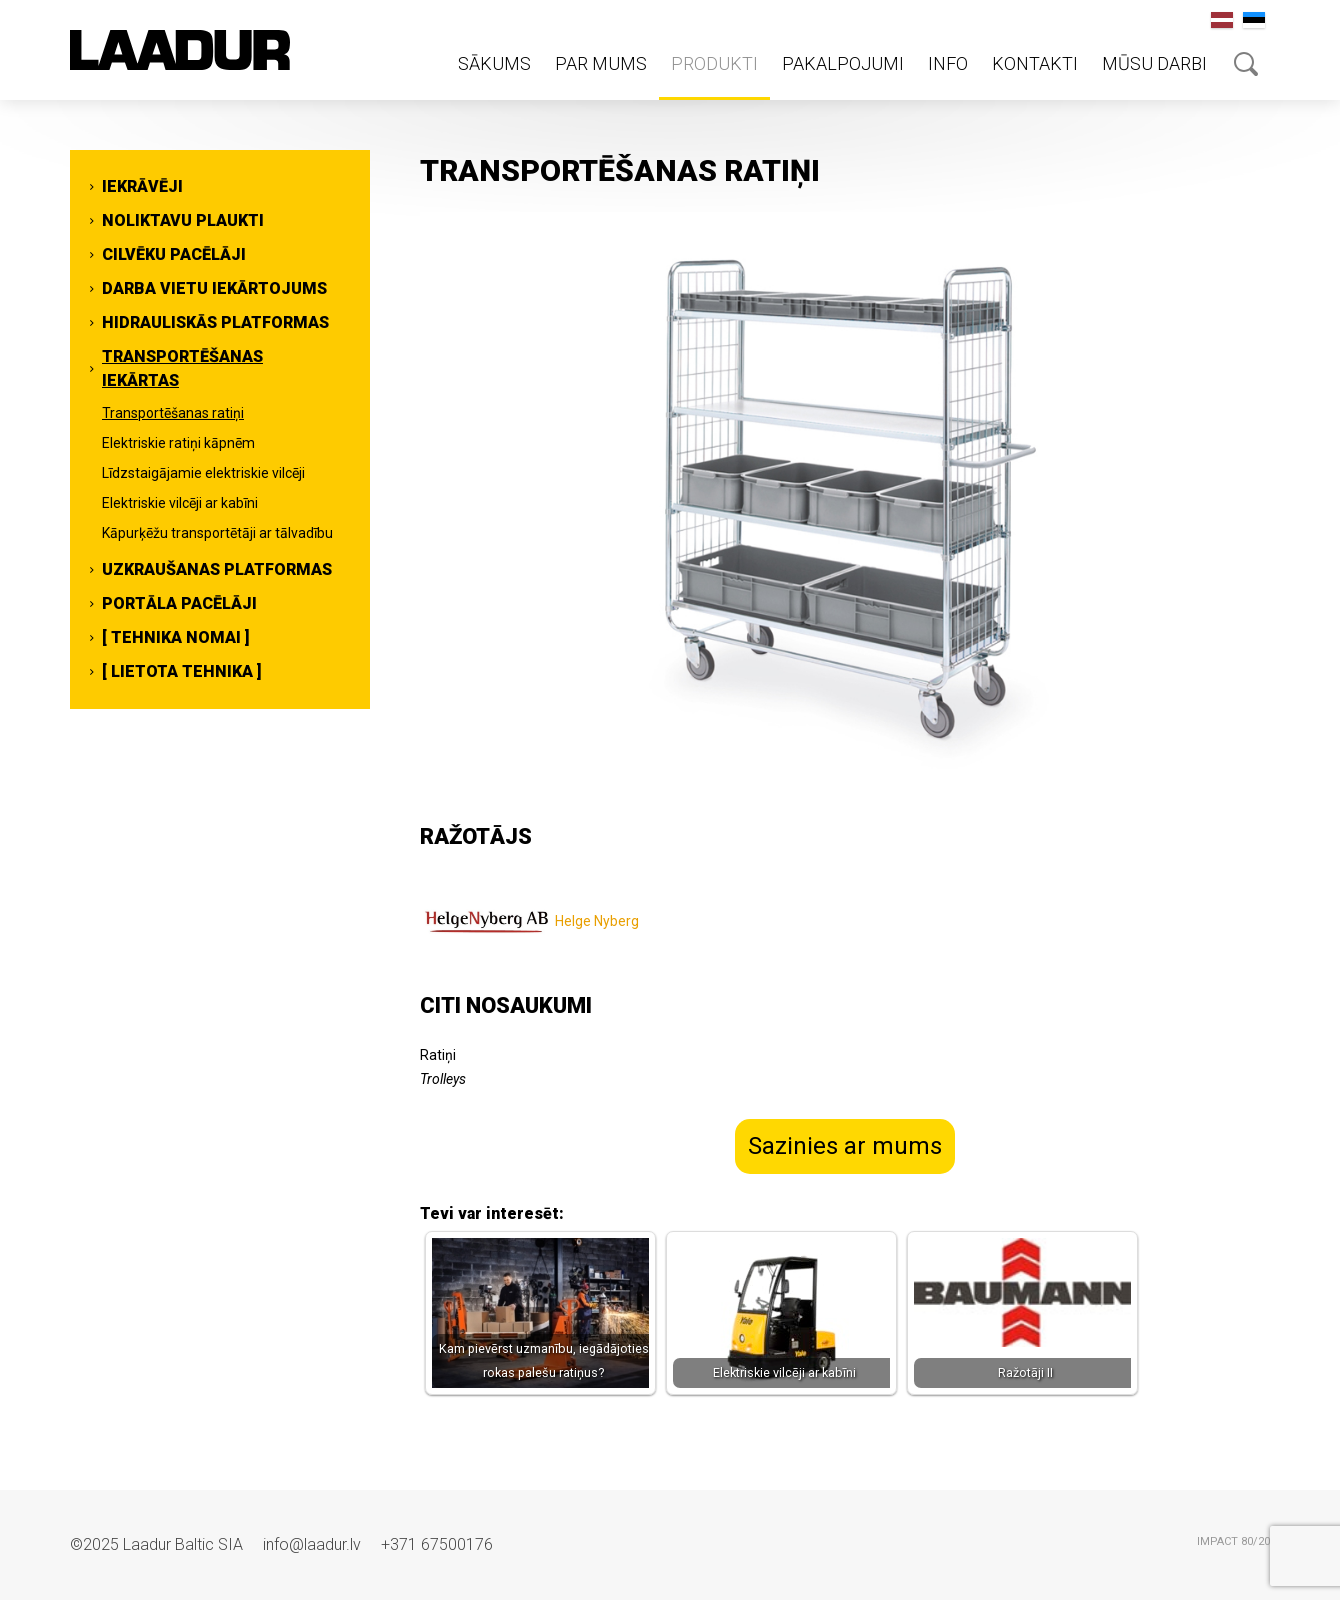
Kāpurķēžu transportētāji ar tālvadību (217, 533)
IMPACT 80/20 (1233, 1541)
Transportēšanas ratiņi (173, 413)
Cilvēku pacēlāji (174, 254)
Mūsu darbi (1154, 63)
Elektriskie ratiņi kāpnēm (178, 443)
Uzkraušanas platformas (217, 569)
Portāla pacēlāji (179, 603)
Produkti (714, 63)
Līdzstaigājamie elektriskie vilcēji (203, 473)
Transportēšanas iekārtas (182, 368)
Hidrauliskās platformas (215, 322)
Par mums (601, 63)
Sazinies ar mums (845, 1146)
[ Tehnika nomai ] (175, 637)
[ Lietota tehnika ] (181, 671)
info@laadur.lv (312, 1544)
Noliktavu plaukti (183, 220)
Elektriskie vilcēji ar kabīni (180, 503)
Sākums (494, 63)
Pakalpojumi (843, 63)
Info (948, 63)
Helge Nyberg (597, 921)
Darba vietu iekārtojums (214, 288)
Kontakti (1035, 63)
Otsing (1246, 64)
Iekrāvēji (142, 186)
